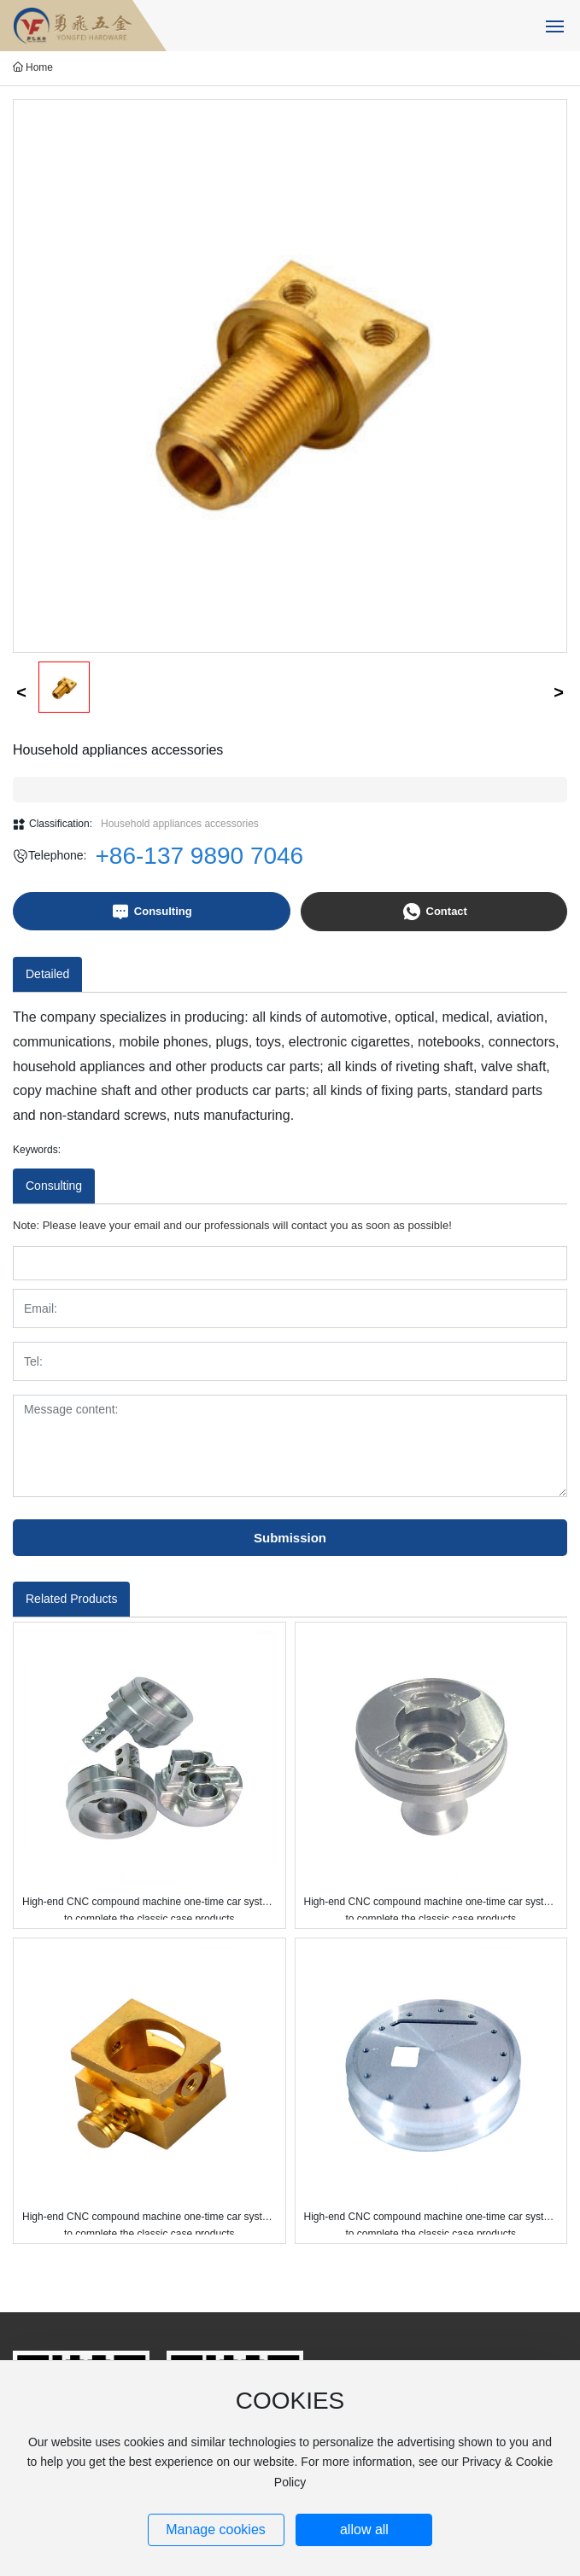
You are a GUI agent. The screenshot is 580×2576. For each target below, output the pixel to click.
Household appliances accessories (180, 824)
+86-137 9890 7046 (200, 855)
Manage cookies (216, 2529)
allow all (364, 2529)
